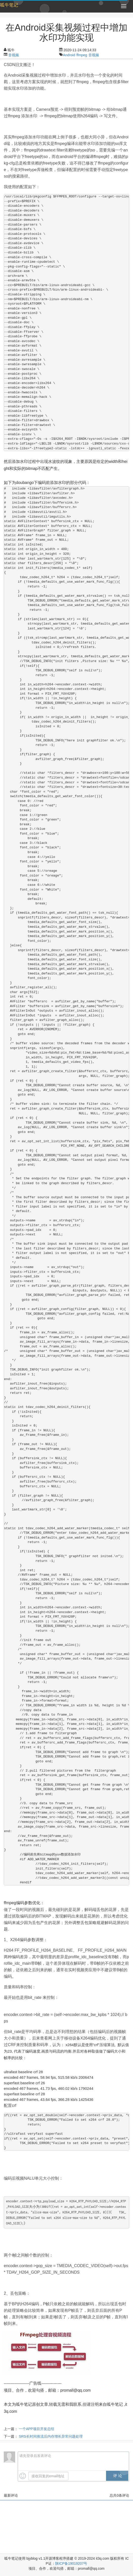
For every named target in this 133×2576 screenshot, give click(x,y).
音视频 (13, 55)
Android (69, 55)
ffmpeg (81, 55)
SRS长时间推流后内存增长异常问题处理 (51, 2436)
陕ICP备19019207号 (71, 2563)
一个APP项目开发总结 (36, 2429)
